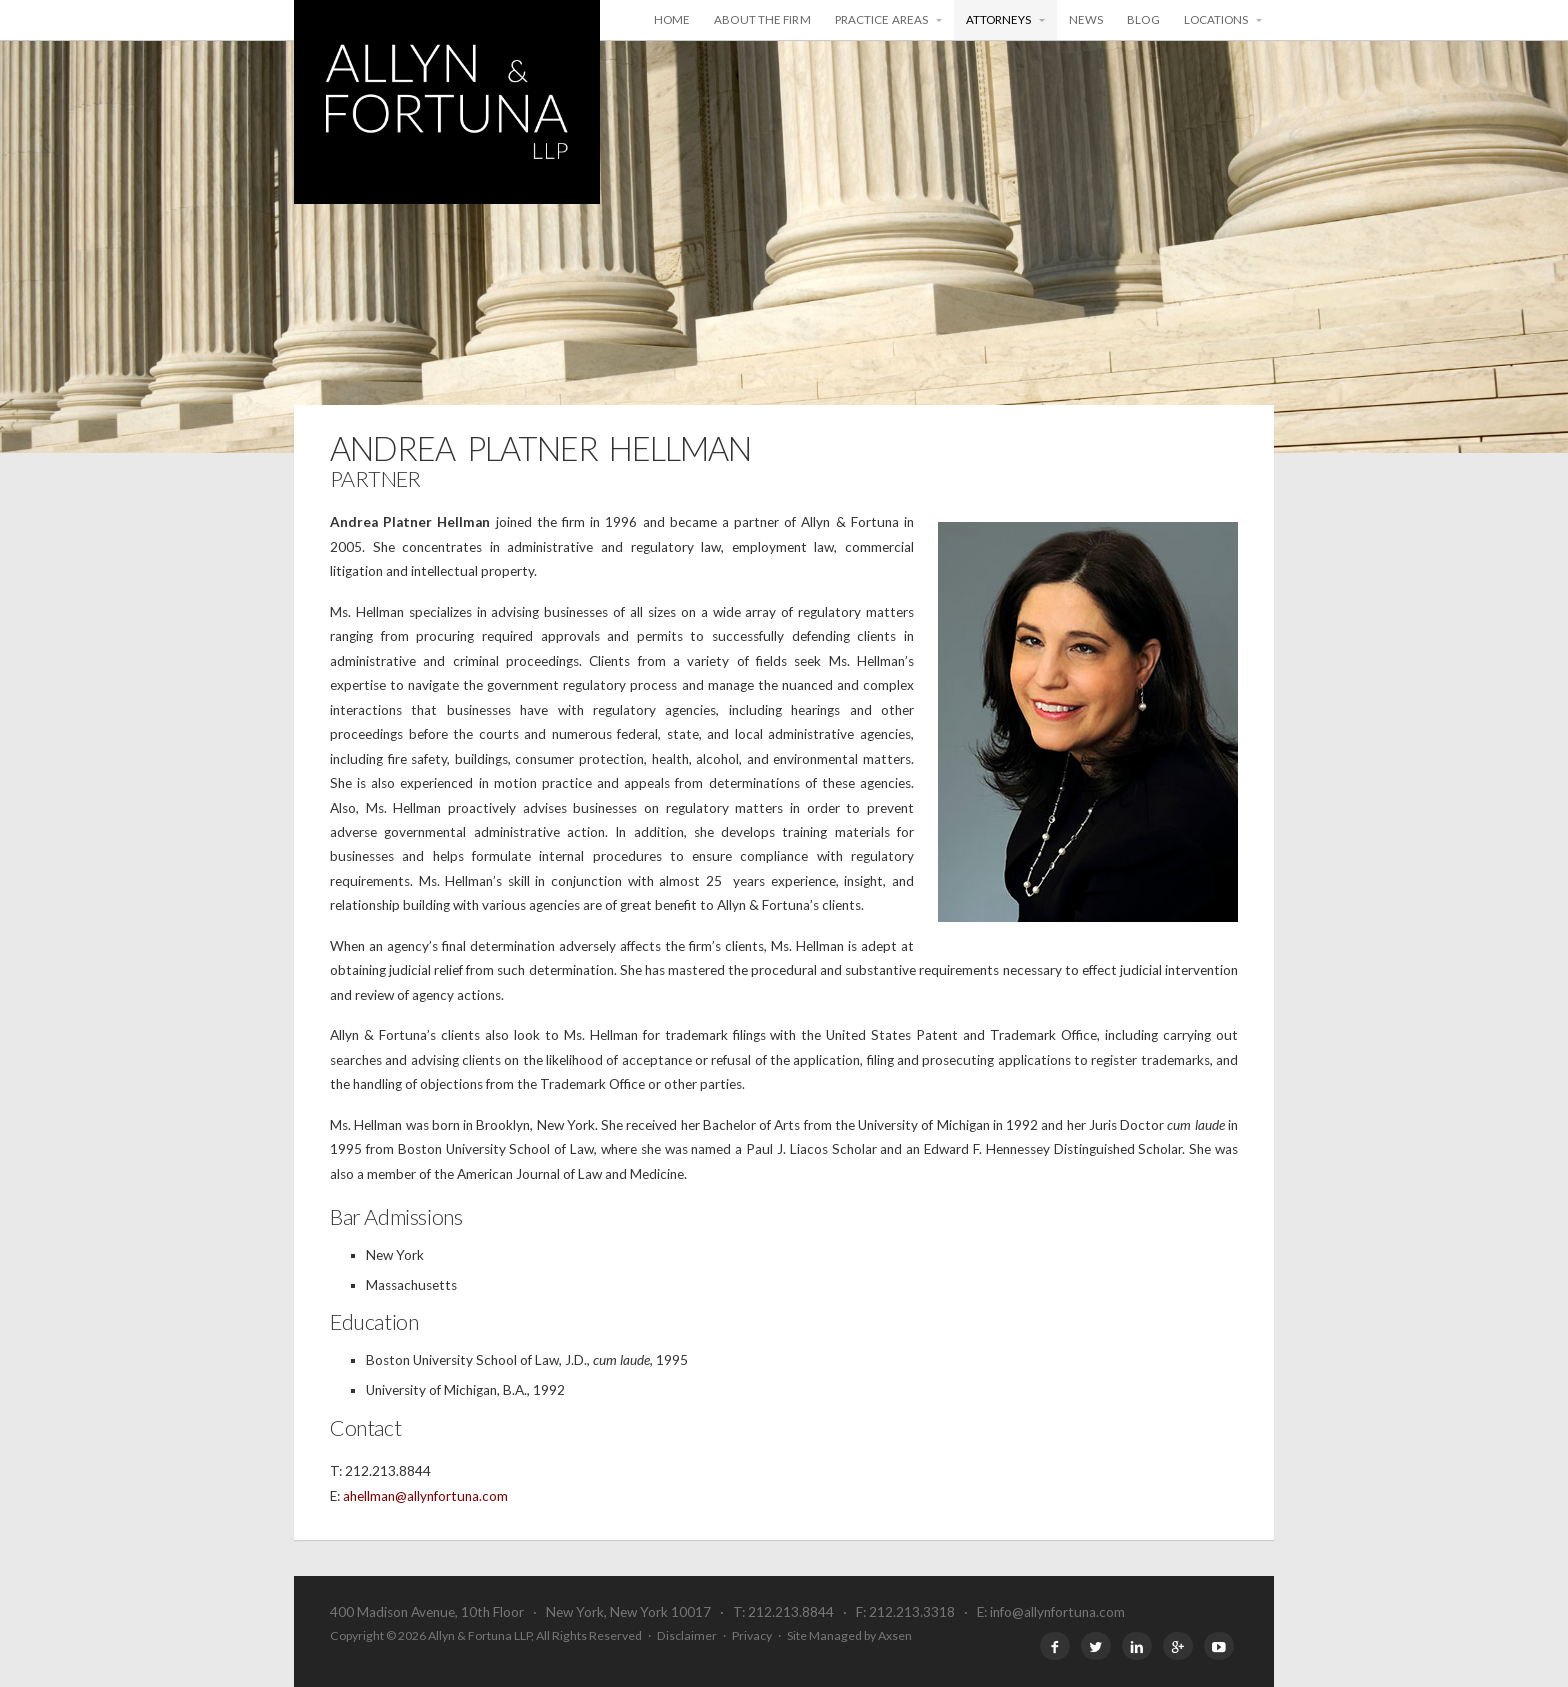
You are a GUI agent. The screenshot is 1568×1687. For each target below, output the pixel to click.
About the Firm (762, 19)
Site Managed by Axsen (849, 1635)
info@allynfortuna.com (1057, 1612)
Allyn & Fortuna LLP (447, 102)
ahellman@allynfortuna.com (425, 1496)
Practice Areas (881, 19)
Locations (1216, 19)
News (1086, 19)
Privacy (752, 1635)
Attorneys (999, 19)
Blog (1143, 19)
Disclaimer (687, 1635)
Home (672, 19)
